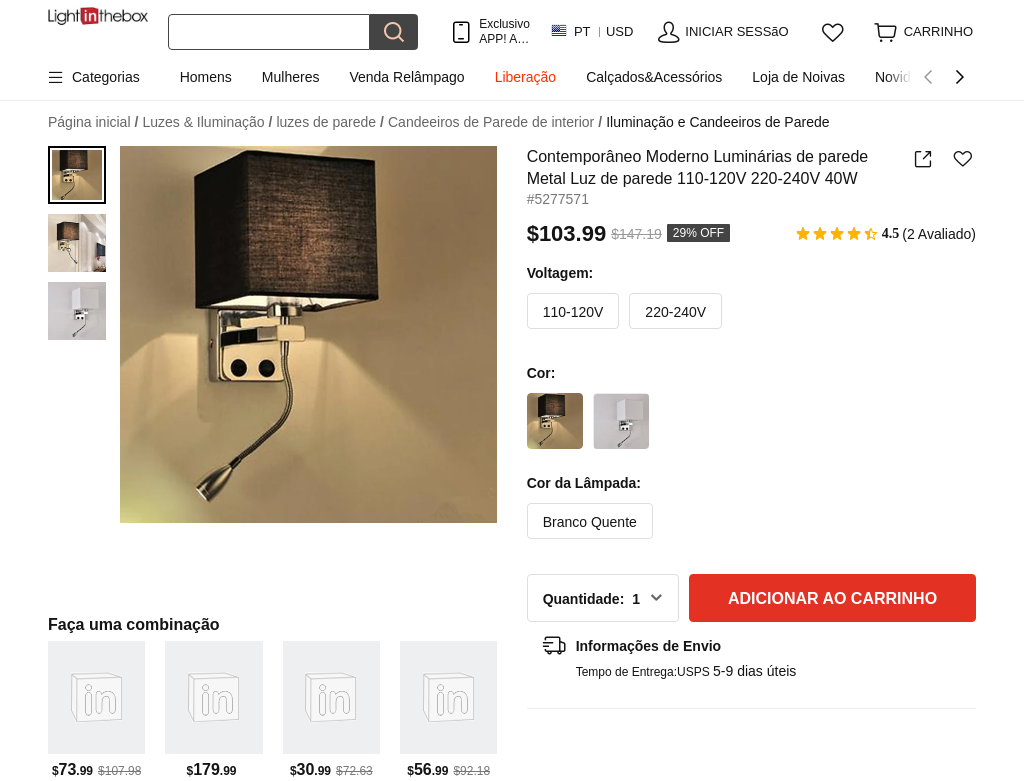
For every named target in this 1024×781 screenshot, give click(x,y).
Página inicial (93, 122)
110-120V (573, 312)
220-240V (675, 312)
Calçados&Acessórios (654, 77)
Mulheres (291, 77)
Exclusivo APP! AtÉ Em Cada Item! (504, 31)
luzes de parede (330, 122)
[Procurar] (269, 32)
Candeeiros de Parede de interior (495, 122)
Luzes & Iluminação (207, 122)
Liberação (526, 77)
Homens (206, 77)
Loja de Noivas (798, 77)
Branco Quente (590, 522)
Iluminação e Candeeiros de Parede (717, 122)
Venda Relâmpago (406, 77)
